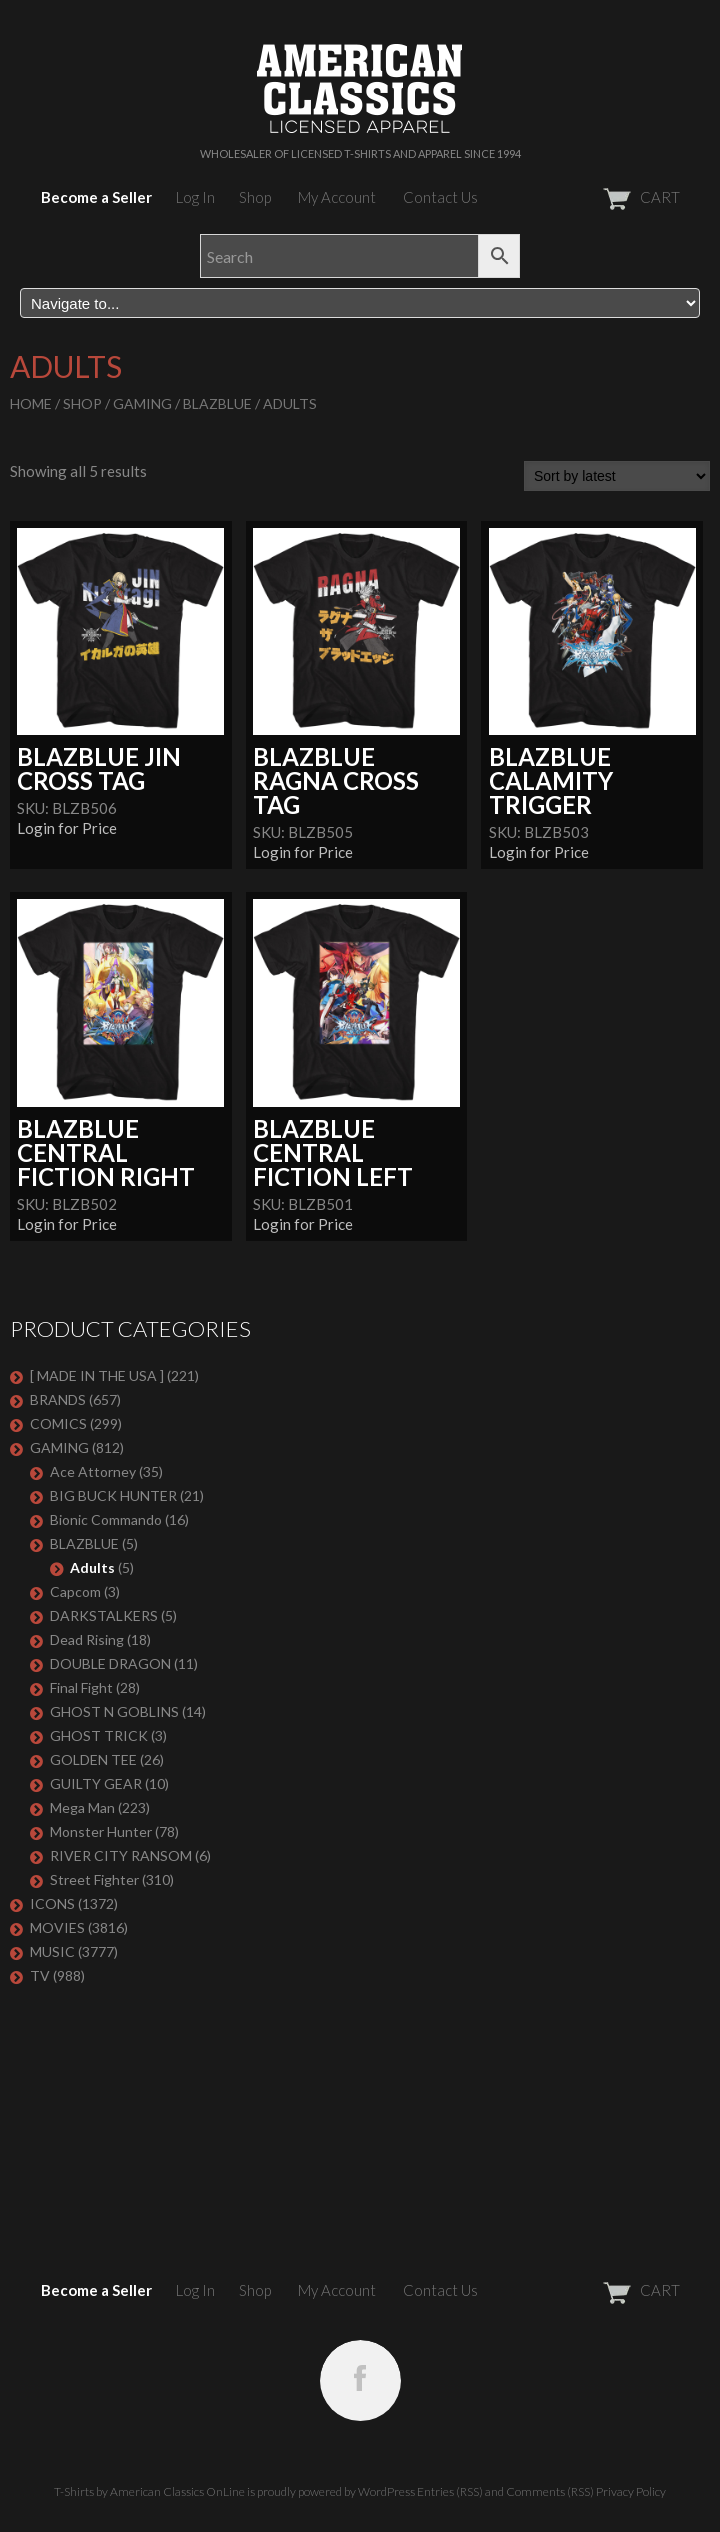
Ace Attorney (93, 1471)
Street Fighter (94, 1879)
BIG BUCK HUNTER (113, 1495)
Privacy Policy (631, 2491)
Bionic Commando (106, 1519)
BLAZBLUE (217, 403)
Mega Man (82, 1807)
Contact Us (440, 197)
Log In (195, 197)
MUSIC (52, 1951)
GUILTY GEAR (96, 1783)
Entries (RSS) (450, 2491)
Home (31, 403)
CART (592, 197)
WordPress (386, 2491)
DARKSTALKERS (104, 1615)
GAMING (142, 403)
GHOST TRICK (99, 1735)
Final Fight (81, 1687)
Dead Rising (87, 1639)
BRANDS (58, 1399)
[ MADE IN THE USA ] (97, 1375)
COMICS (58, 1423)
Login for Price (67, 828)
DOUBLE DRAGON (110, 1663)
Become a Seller (96, 197)
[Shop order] (617, 476)
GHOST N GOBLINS (114, 1711)
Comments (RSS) (550, 2491)
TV (40, 1975)
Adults (92, 1567)
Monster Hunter (101, 1831)
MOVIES (57, 1927)
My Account (337, 197)
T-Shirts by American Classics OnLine (149, 2491)
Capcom (75, 1591)
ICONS (52, 1903)
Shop (255, 197)
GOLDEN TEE (93, 1759)
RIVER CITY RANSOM (121, 1855)
